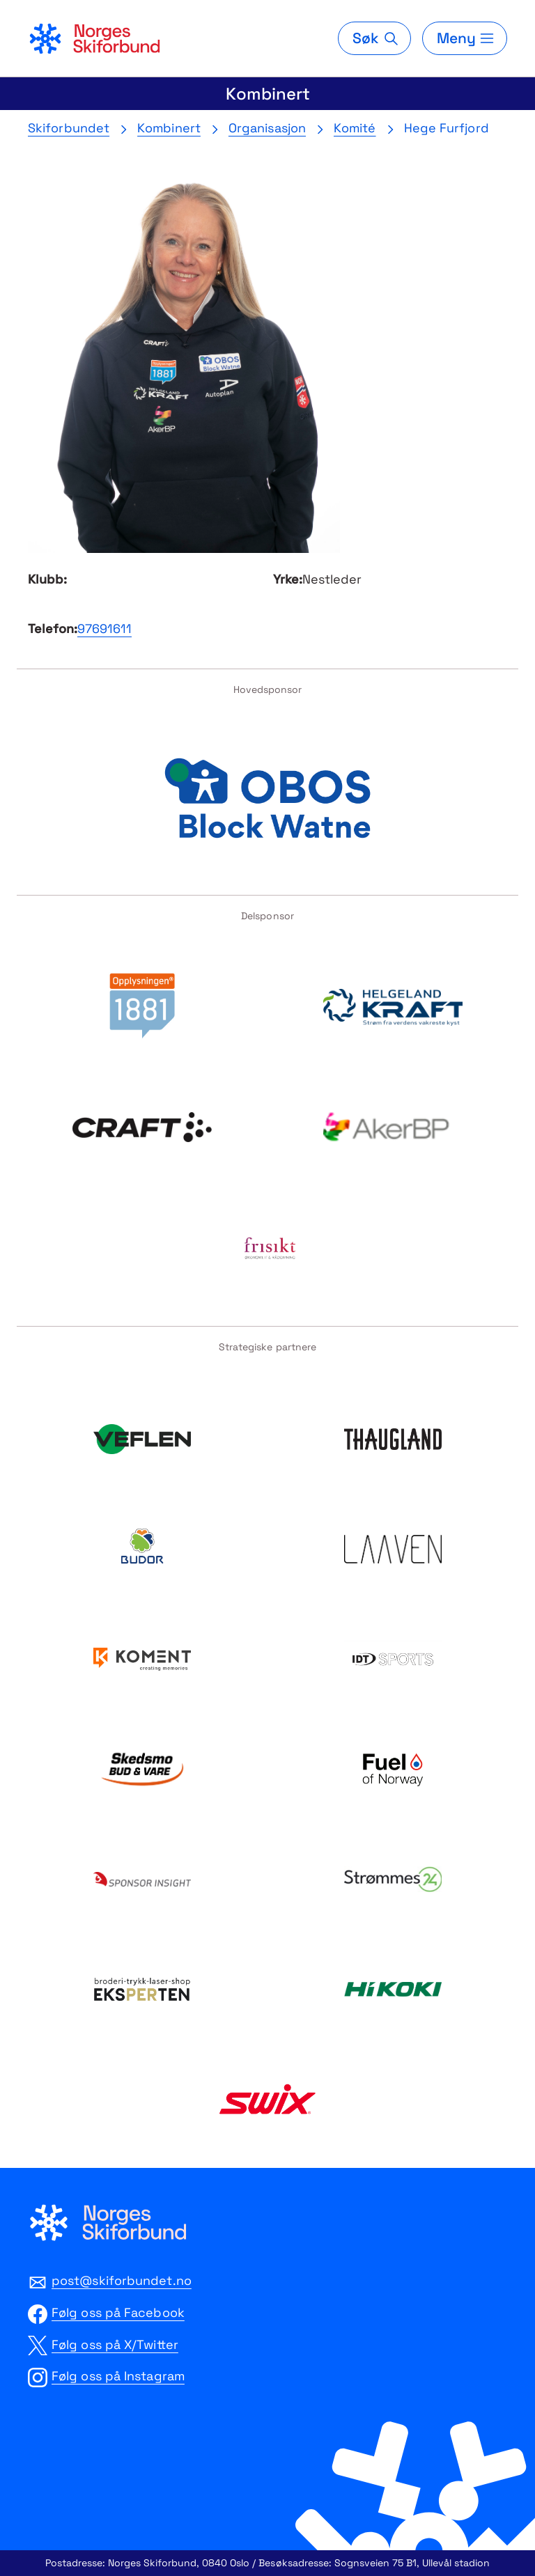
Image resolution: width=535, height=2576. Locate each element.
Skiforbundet (68, 128)
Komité (355, 128)
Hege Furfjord (446, 128)
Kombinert (268, 93)
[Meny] (464, 38)
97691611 (104, 628)
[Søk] (374, 38)
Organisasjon (267, 128)
